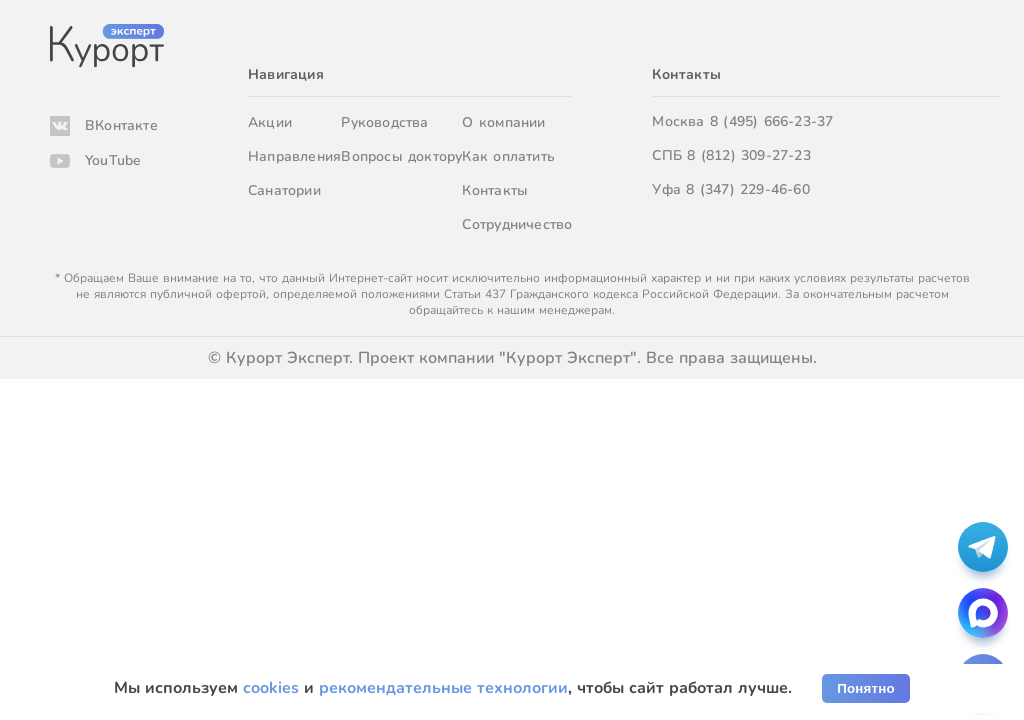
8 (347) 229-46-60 (748, 189)
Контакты (495, 190)
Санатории (284, 190)
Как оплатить (508, 156)
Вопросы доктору (401, 156)
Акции (270, 122)
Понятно (866, 688)
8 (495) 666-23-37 (772, 121)
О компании (503, 122)
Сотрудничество (517, 224)
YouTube (113, 160)
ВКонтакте (121, 125)
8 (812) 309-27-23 (749, 155)
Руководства (384, 122)
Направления (294, 156)
